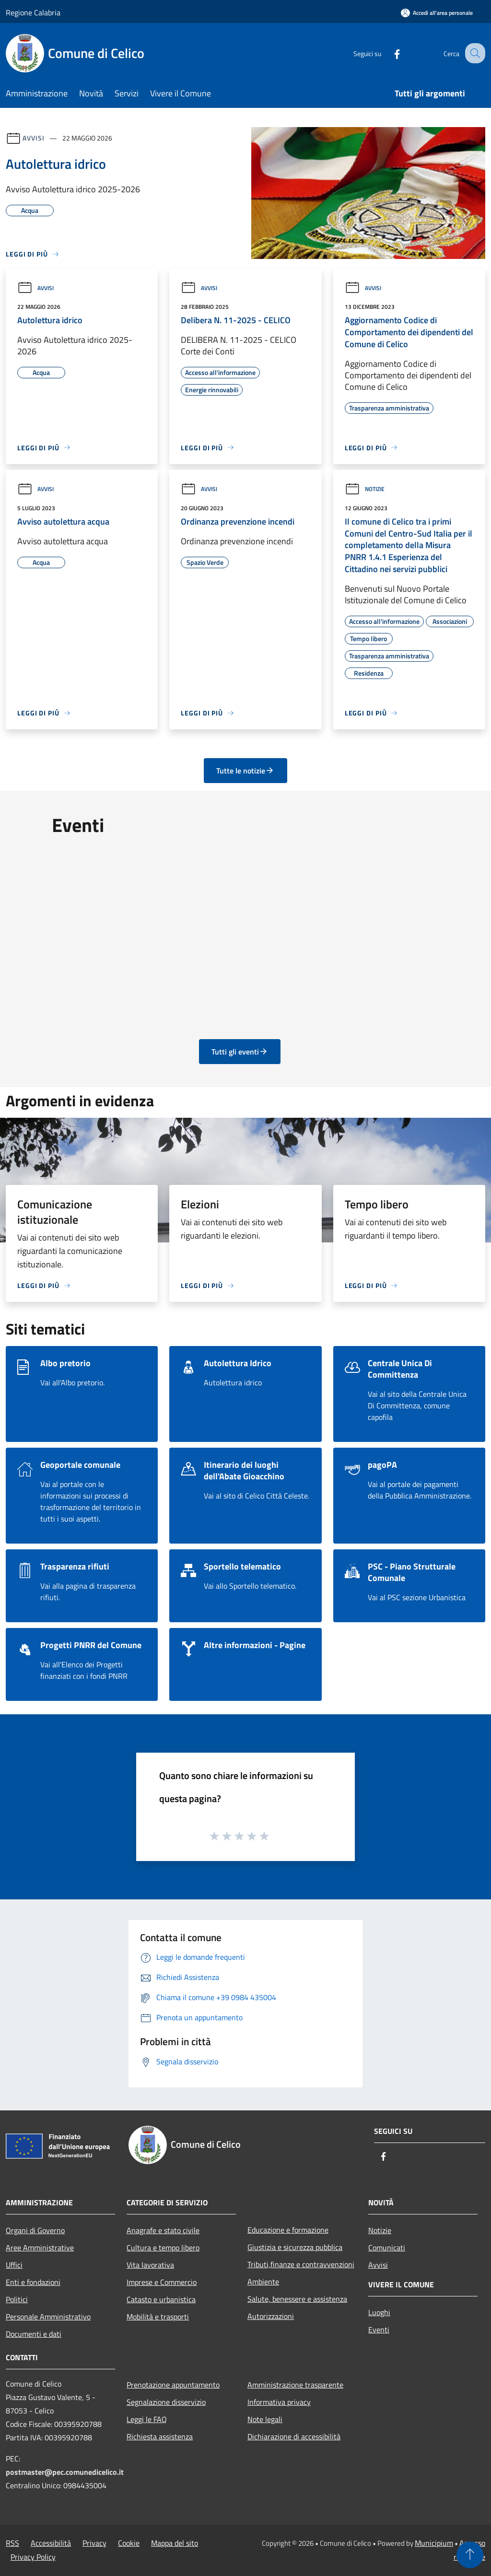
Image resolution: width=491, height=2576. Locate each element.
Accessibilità (51, 2543)
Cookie (129, 2543)
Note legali (264, 2419)
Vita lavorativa (150, 2265)
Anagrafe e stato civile (163, 2230)
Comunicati (386, 2247)
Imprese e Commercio (162, 2282)
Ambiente (263, 2281)
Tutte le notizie (245, 770)
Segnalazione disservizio (166, 2402)
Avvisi (33, 138)
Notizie (365, 488)
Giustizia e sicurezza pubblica (294, 2247)
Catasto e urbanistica (161, 2299)
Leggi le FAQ (147, 2419)
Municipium (434, 2543)
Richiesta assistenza (160, 2436)
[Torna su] (469, 2554)
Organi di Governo (35, 2230)
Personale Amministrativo (48, 2316)
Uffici (14, 2265)
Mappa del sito (174, 2543)
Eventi (378, 2329)
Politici (17, 2299)
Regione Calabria (33, 12)
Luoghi (379, 2312)
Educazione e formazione (287, 2230)
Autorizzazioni (270, 2316)
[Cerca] (473, 53)
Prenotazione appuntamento (173, 2384)
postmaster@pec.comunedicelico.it (65, 2472)
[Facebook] (388, 53)
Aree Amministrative (40, 2247)
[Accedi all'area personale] (436, 12)
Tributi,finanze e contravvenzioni (300, 2264)
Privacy (94, 2543)
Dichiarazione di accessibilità (293, 2436)
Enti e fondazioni (33, 2282)
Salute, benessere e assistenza (297, 2299)
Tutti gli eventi (239, 1051)
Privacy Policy (33, 2557)
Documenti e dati (33, 2334)
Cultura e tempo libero (163, 2247)
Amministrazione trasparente (295, 2384)
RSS (12, 2543)
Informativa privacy (279, 2402)
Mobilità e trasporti (158, 2316)
